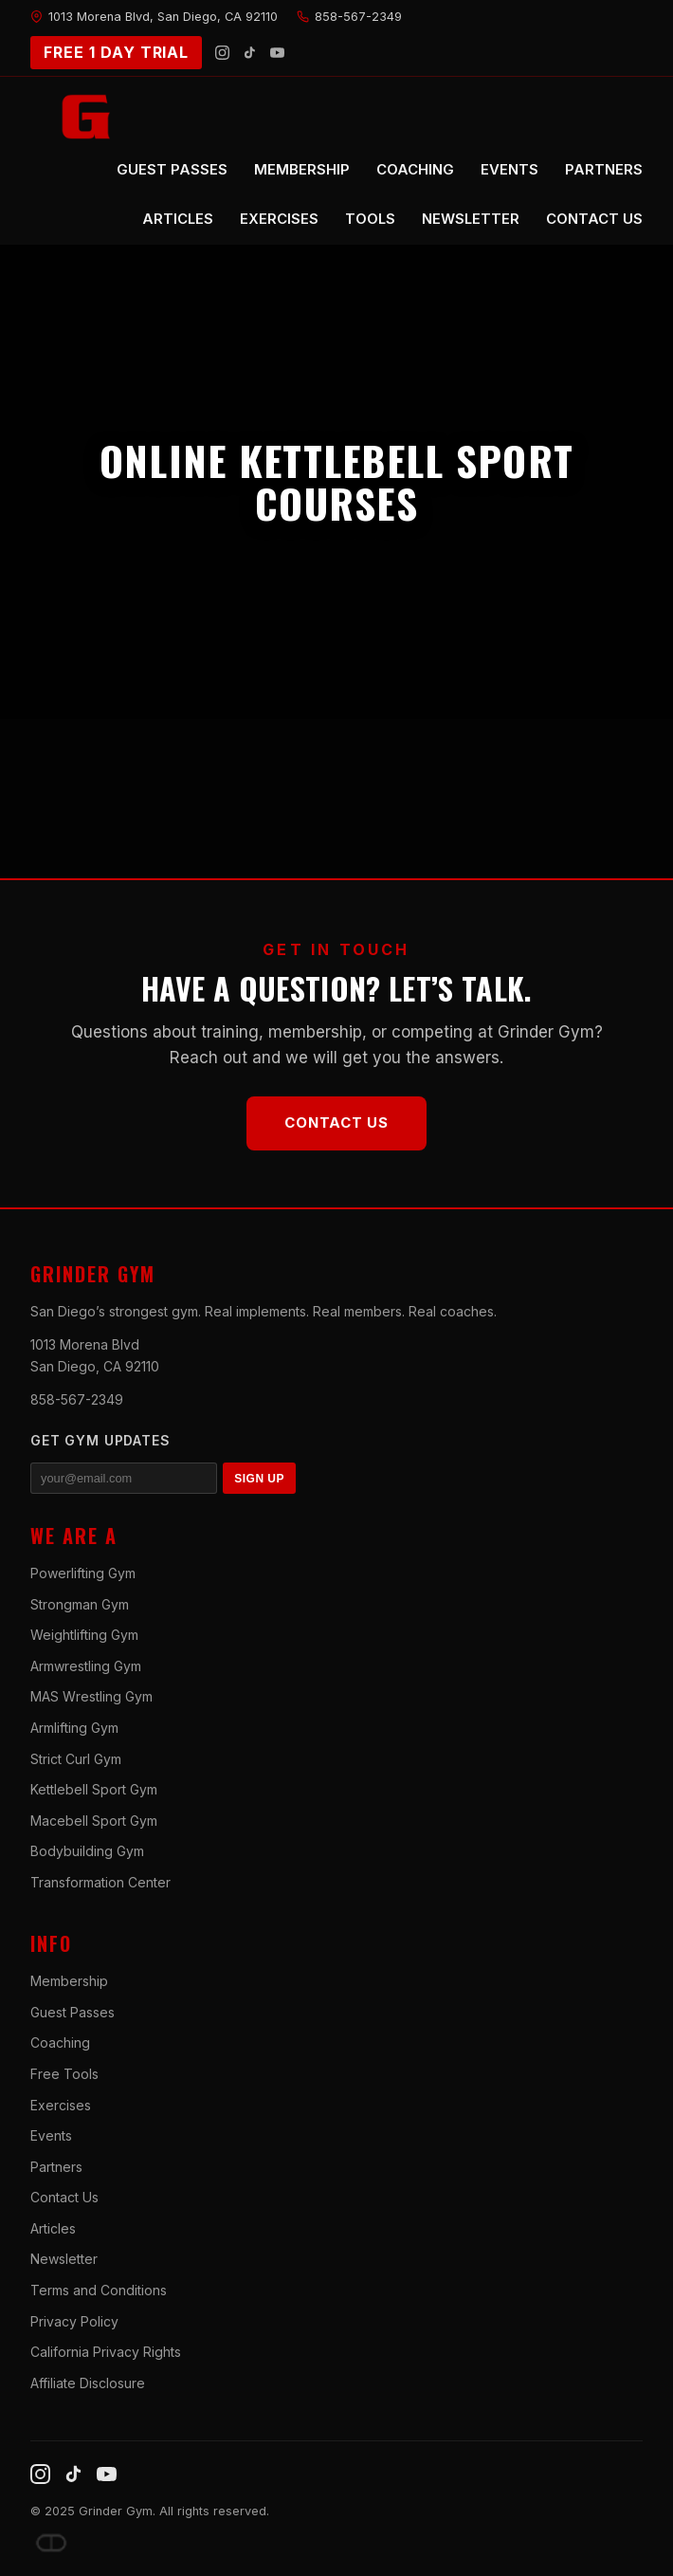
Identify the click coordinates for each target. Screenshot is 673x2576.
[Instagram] (222, 53)
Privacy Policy (74, 2321)
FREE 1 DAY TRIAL (116, 52)
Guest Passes (72, 2012)
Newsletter (64, 2259)
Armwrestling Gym (85, 1666)
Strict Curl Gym (75, 1759)
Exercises (60, 2105)
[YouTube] (277, 53)
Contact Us (336, 1122)
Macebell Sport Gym (93, 1820)
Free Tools (64, 2074)
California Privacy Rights (105, 2352)
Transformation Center (100, 1882)
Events (51, 2135)
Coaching (60, 2042)
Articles (53, 2228)
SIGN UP (259, 1478)
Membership (69, 1981)
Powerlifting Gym (83, 1573)
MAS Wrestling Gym (91, 1696)
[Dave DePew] (51, 2542)
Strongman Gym (79, 1604)
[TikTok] (250, 53)
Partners (56, 2167)
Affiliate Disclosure (87, 2383)
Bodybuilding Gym (87, 1851)
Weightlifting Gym (84, 1635)
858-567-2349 (76, 1399)
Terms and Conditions (98, 2290)
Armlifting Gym (74, 1728)
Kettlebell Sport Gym (93, 1789)
